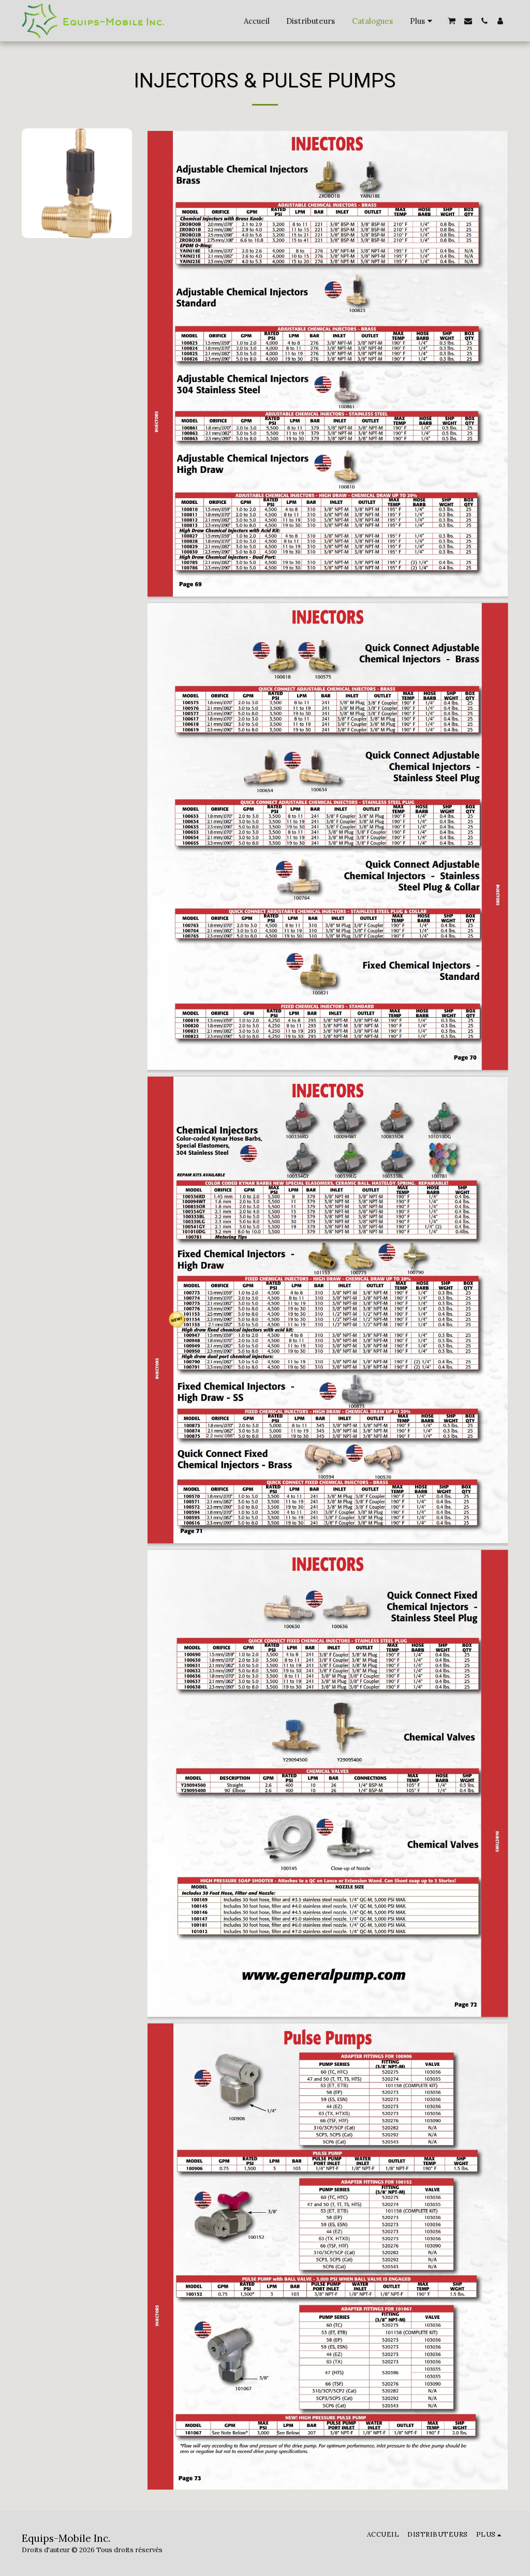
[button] (452, 21)
